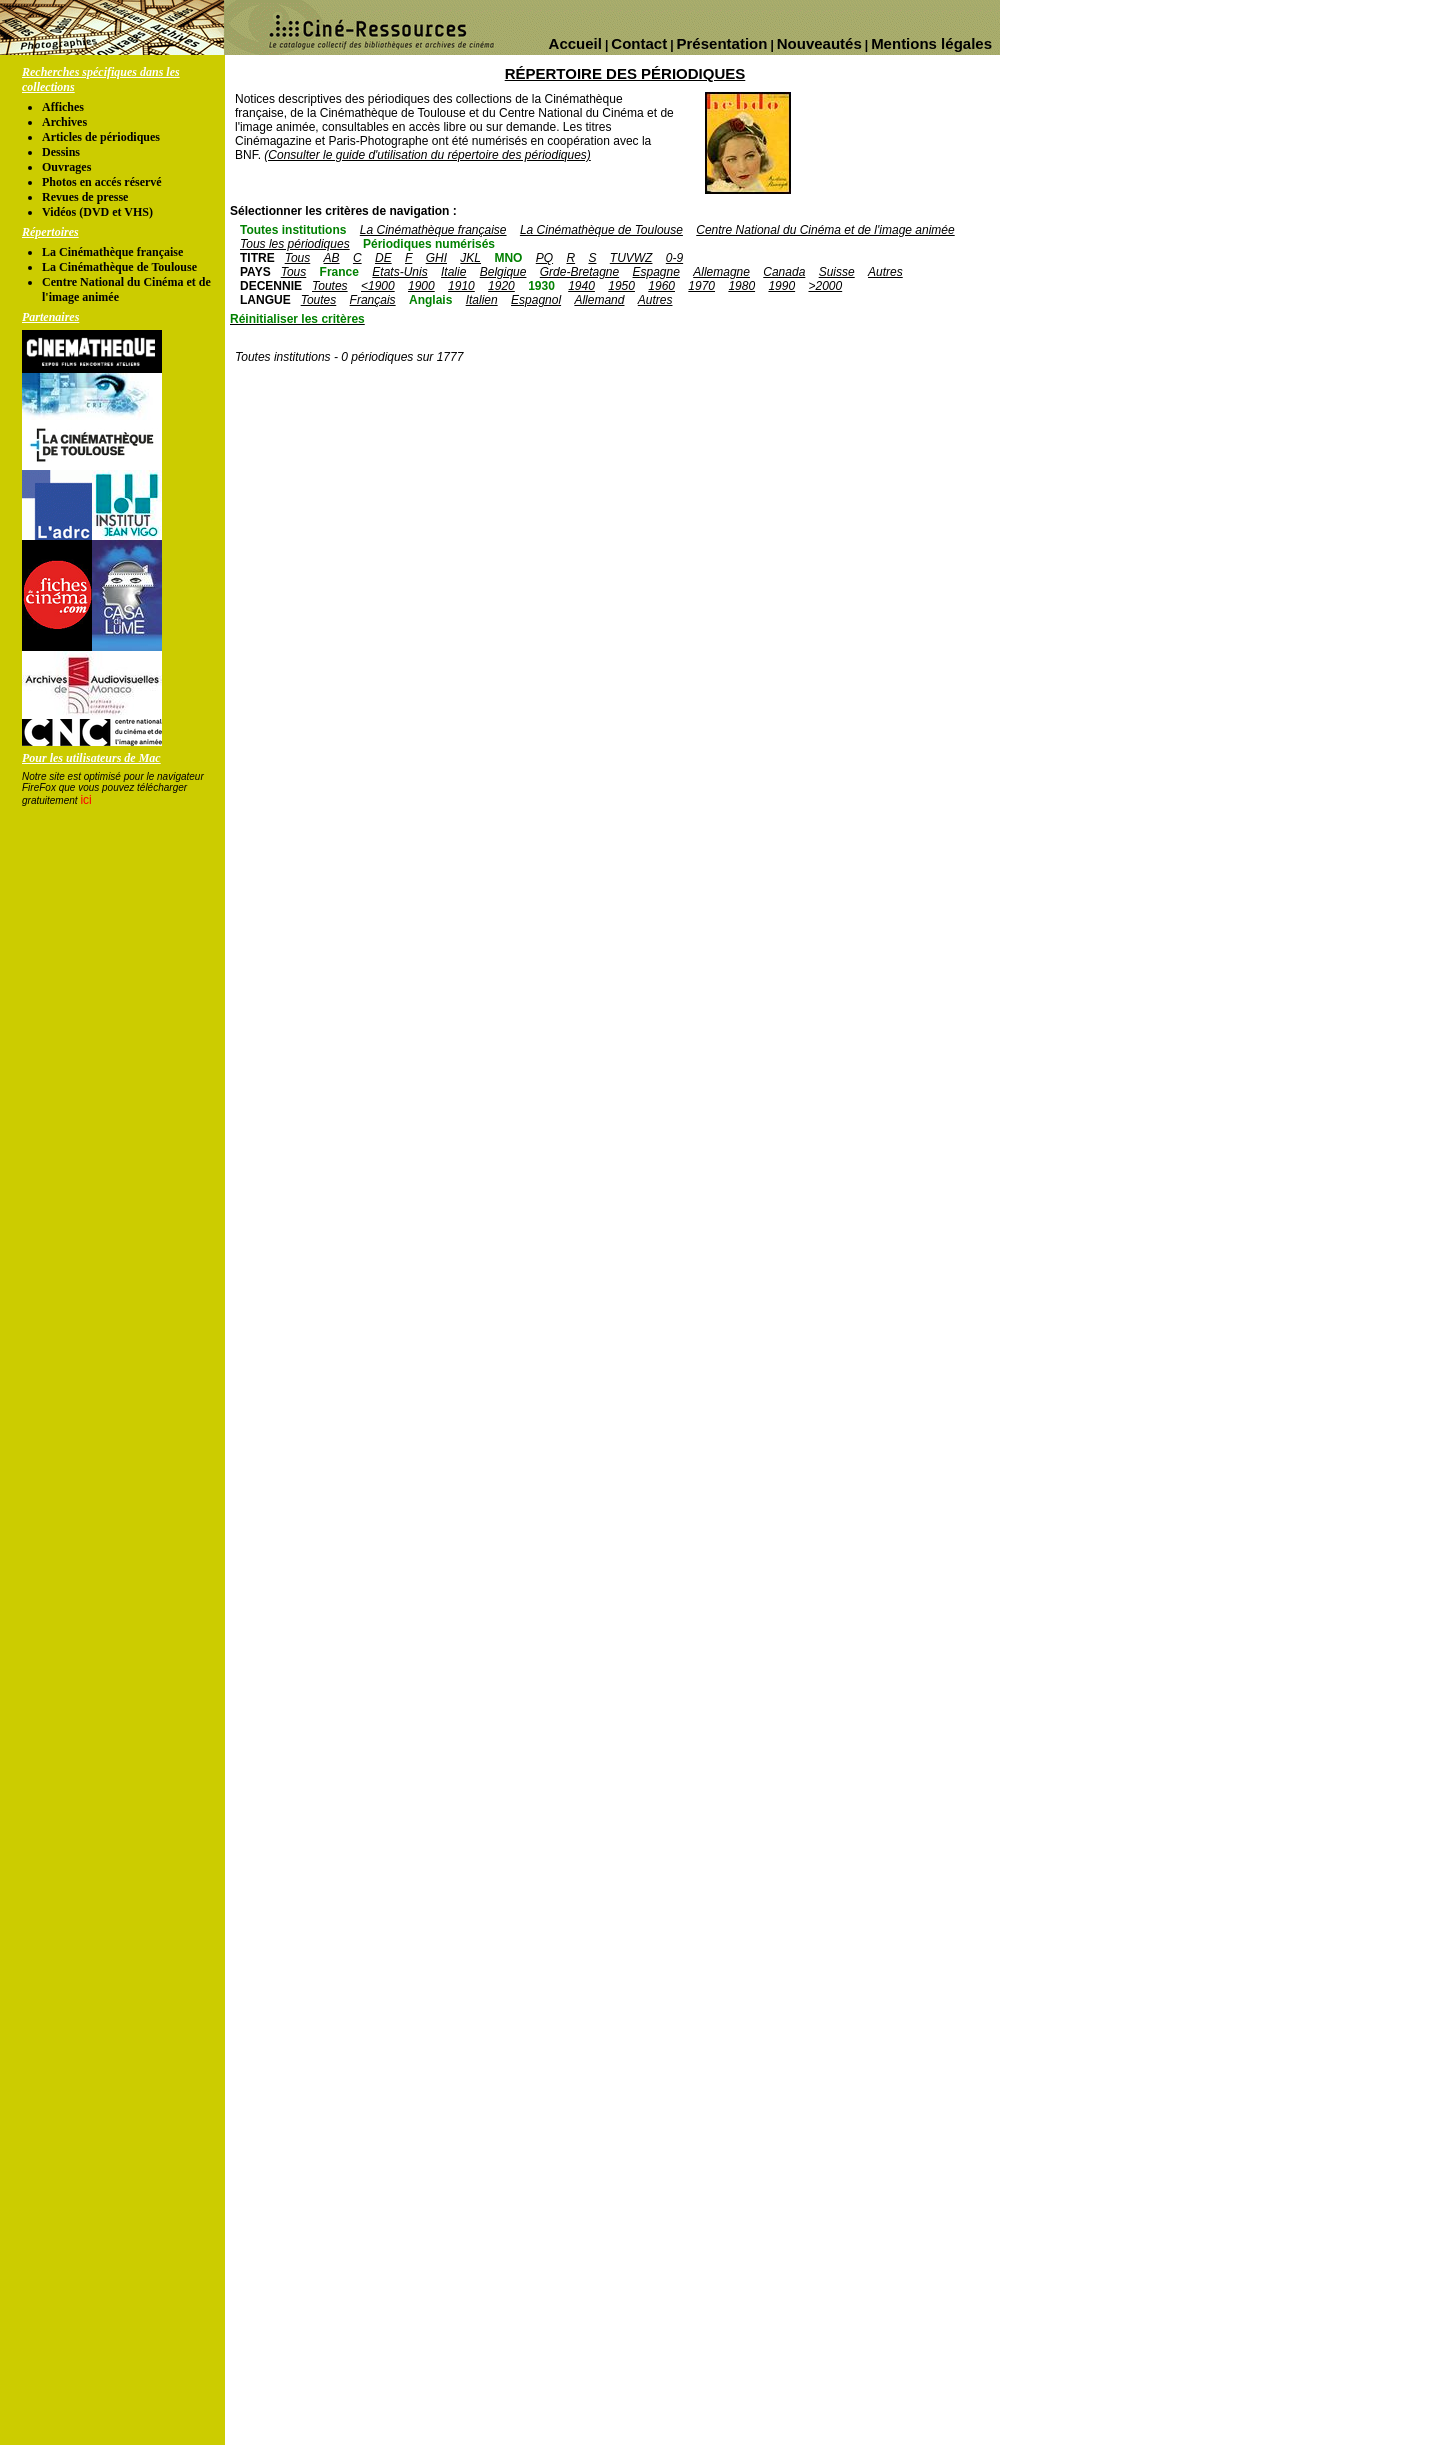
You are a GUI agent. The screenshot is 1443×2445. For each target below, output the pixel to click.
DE (383, 258)
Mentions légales (931, 43)
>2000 (825, 286)
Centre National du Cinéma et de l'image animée (825, 230)
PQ (544, 258)
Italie (453, 272)
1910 (461, 286)
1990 (781, 286)
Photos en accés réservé (102, 182)
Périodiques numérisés (429, 244)
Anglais (430, 300)
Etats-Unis (399, 272)
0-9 (674, 258)
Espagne (656, 272)
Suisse (837, 272)
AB (332, 258)
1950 (621, 286)
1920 (501, 286)
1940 (581, 286)
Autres (885, 272)
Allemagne (721, 272)
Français (373, 300)
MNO (508, 258)
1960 (661, 286)
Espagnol (536, 300)
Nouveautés (819, 43)
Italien (482, 300)
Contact (639, 43)
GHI (436, 258)
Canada (784, 272)
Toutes (330, 286)
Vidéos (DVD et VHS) (97, 212)
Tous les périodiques (295, 244)
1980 (741, 286)
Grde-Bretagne (579, 272)
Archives (64, 122)
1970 (701, 286)
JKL (470, 258)
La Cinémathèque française (112, 252)
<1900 (378, 286)
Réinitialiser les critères (297, 319)
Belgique (503, 272)
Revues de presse (85, 197)
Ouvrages (66, 167)
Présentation (722, 43)
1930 (541, 286)
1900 (421, 286)
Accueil (575, 43)
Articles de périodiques (101, 137)
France (339, 272)
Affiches (63, 107)
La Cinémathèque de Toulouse (119, 267)
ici (85, 800)
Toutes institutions (293, 230)
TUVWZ (631, 258)
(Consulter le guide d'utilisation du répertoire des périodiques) (427, 155)
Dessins (61, 152)
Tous (298, 258)
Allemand (599, 300)
